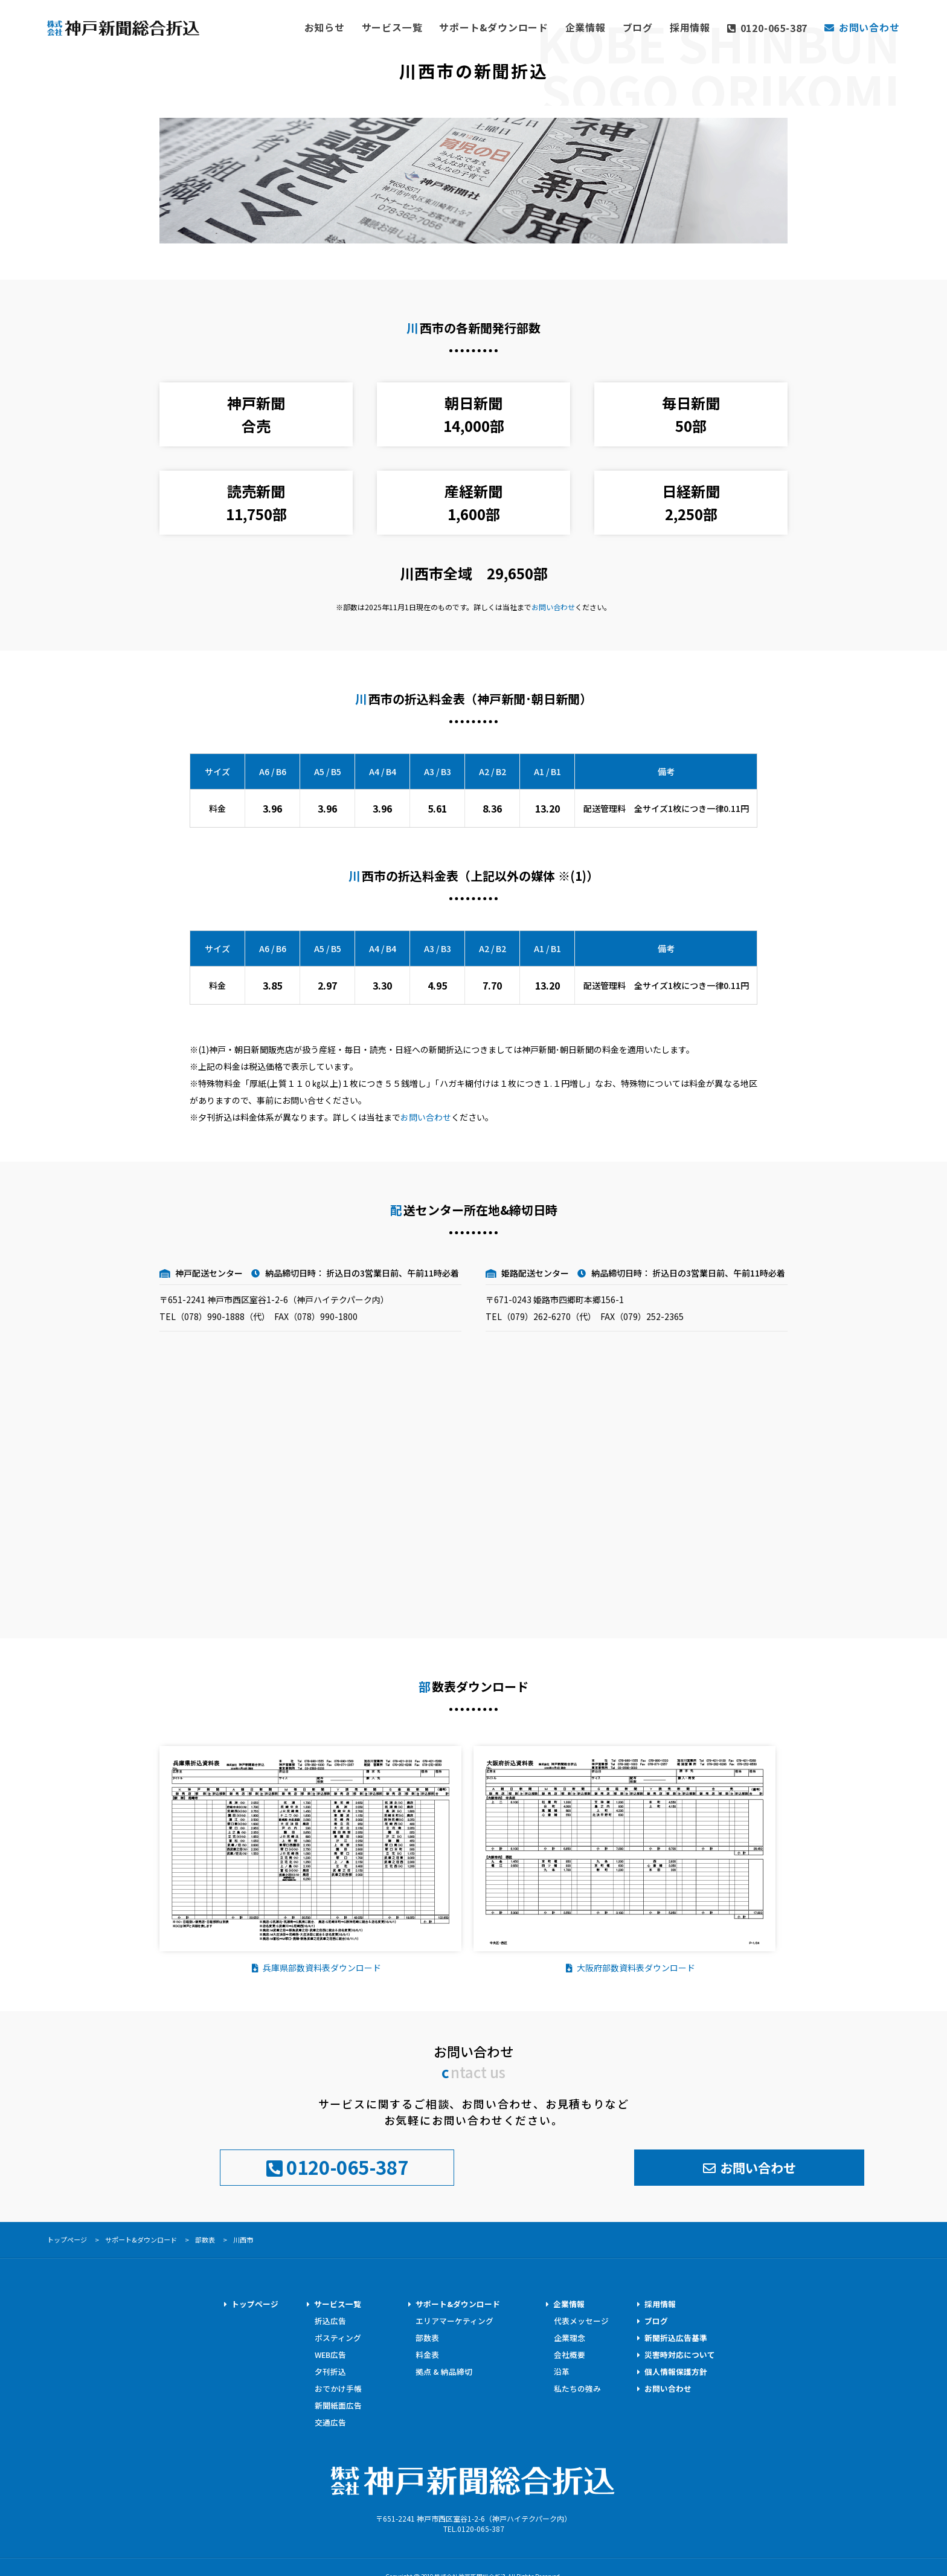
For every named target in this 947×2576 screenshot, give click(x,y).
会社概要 (569, 2352)
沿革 (562, 2369)
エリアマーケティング (454, 2318)
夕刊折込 (330, 2369)
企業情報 (619, 26)
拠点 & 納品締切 (444, 2369)
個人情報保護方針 (676, 2369)
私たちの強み (577, 2386)
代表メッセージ (581, 2318)
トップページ (255, 2301)
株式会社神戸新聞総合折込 (473, 2470)
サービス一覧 (453, 26)
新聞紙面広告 (338, 2403)
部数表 (205, 2237)
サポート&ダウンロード (540, 26)
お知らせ (394, 26)
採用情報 (713, 26)
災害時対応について (680, 2352)
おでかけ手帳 (338, 2386)
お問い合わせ (553, 607)
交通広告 (330, 2420)
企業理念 (569, 2335)
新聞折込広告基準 (676, 2335)
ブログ (666, 26)
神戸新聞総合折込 (128, 32)
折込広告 (330, 2318)
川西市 (243, 2237)
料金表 (427, 2352)
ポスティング (338, 2335)
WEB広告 (331, 2352)
